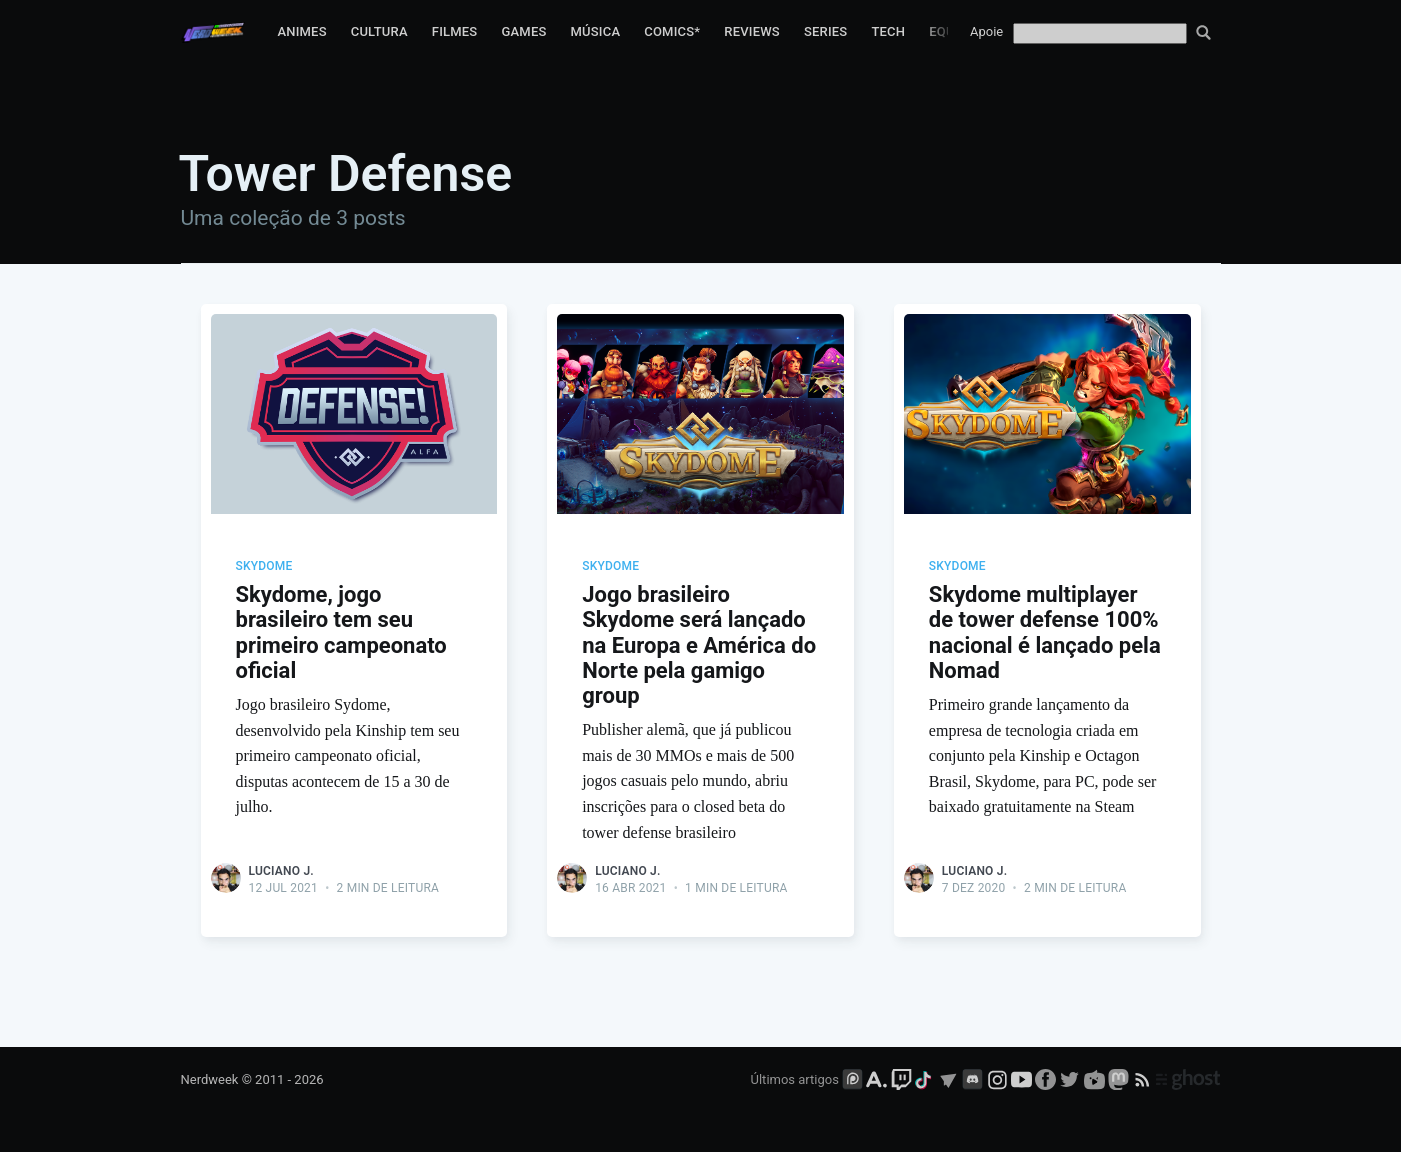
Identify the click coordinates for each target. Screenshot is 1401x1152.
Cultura (379, 31)
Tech (888, 31)
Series (826, 31)
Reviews (752, 31)
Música (596, 31)
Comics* (672, 31)
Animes (301, 31)
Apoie (986, 31)
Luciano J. (281, 871)
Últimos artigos (795, 1079)
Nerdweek (210, 1079)
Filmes (455, 31)
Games (523, 31)
